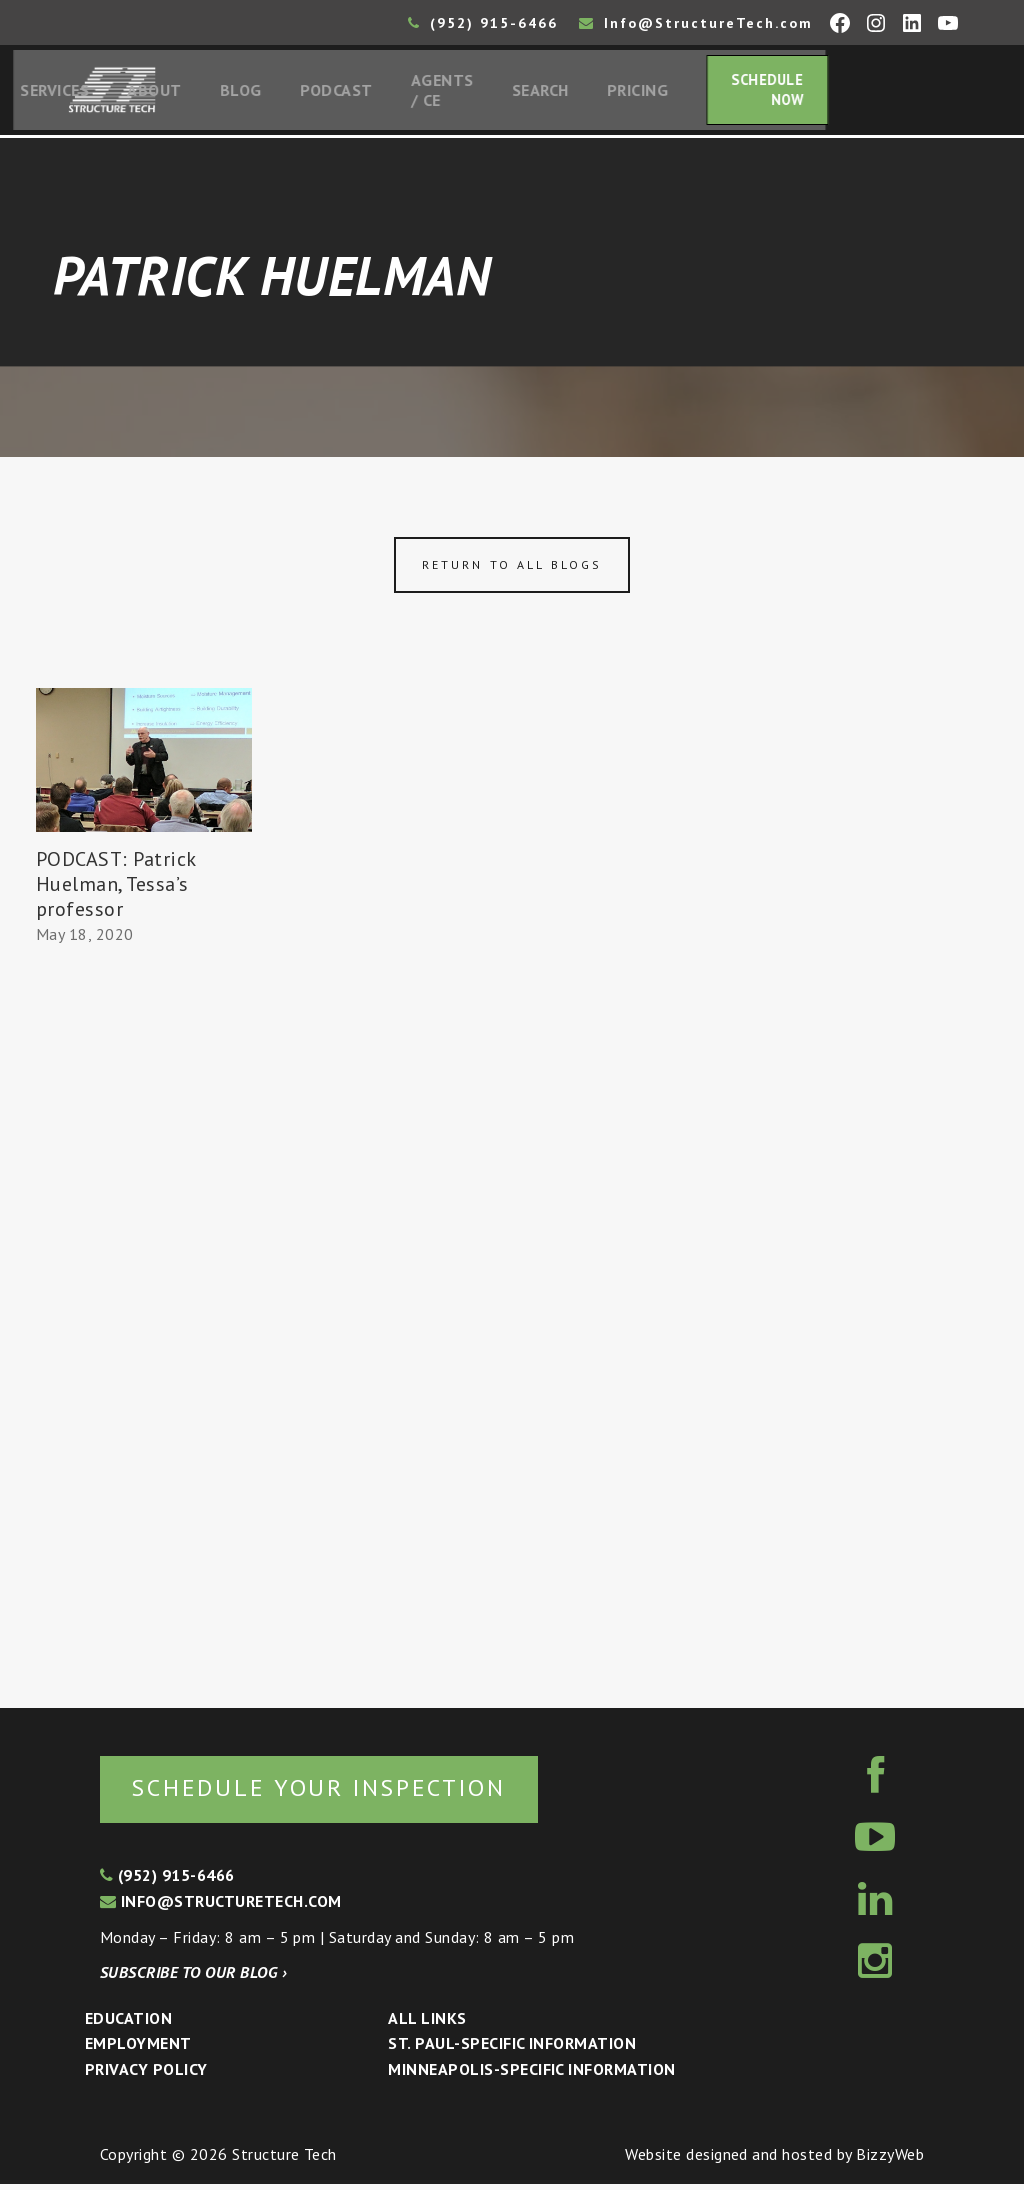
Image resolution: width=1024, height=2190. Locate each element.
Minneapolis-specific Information (531, 2075)
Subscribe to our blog (193, 1978)
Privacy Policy (146, 2075)
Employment (138, 2050)
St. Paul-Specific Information (512, 2050)
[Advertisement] (144, 1322)
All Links (427, 2024)
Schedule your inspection (335, 1792)
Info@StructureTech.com (696, 23)
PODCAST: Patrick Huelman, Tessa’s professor (116, 888)
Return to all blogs (512, 569)
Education (128, 2024)
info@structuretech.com (221, 1907)
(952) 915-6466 (483, 23)
